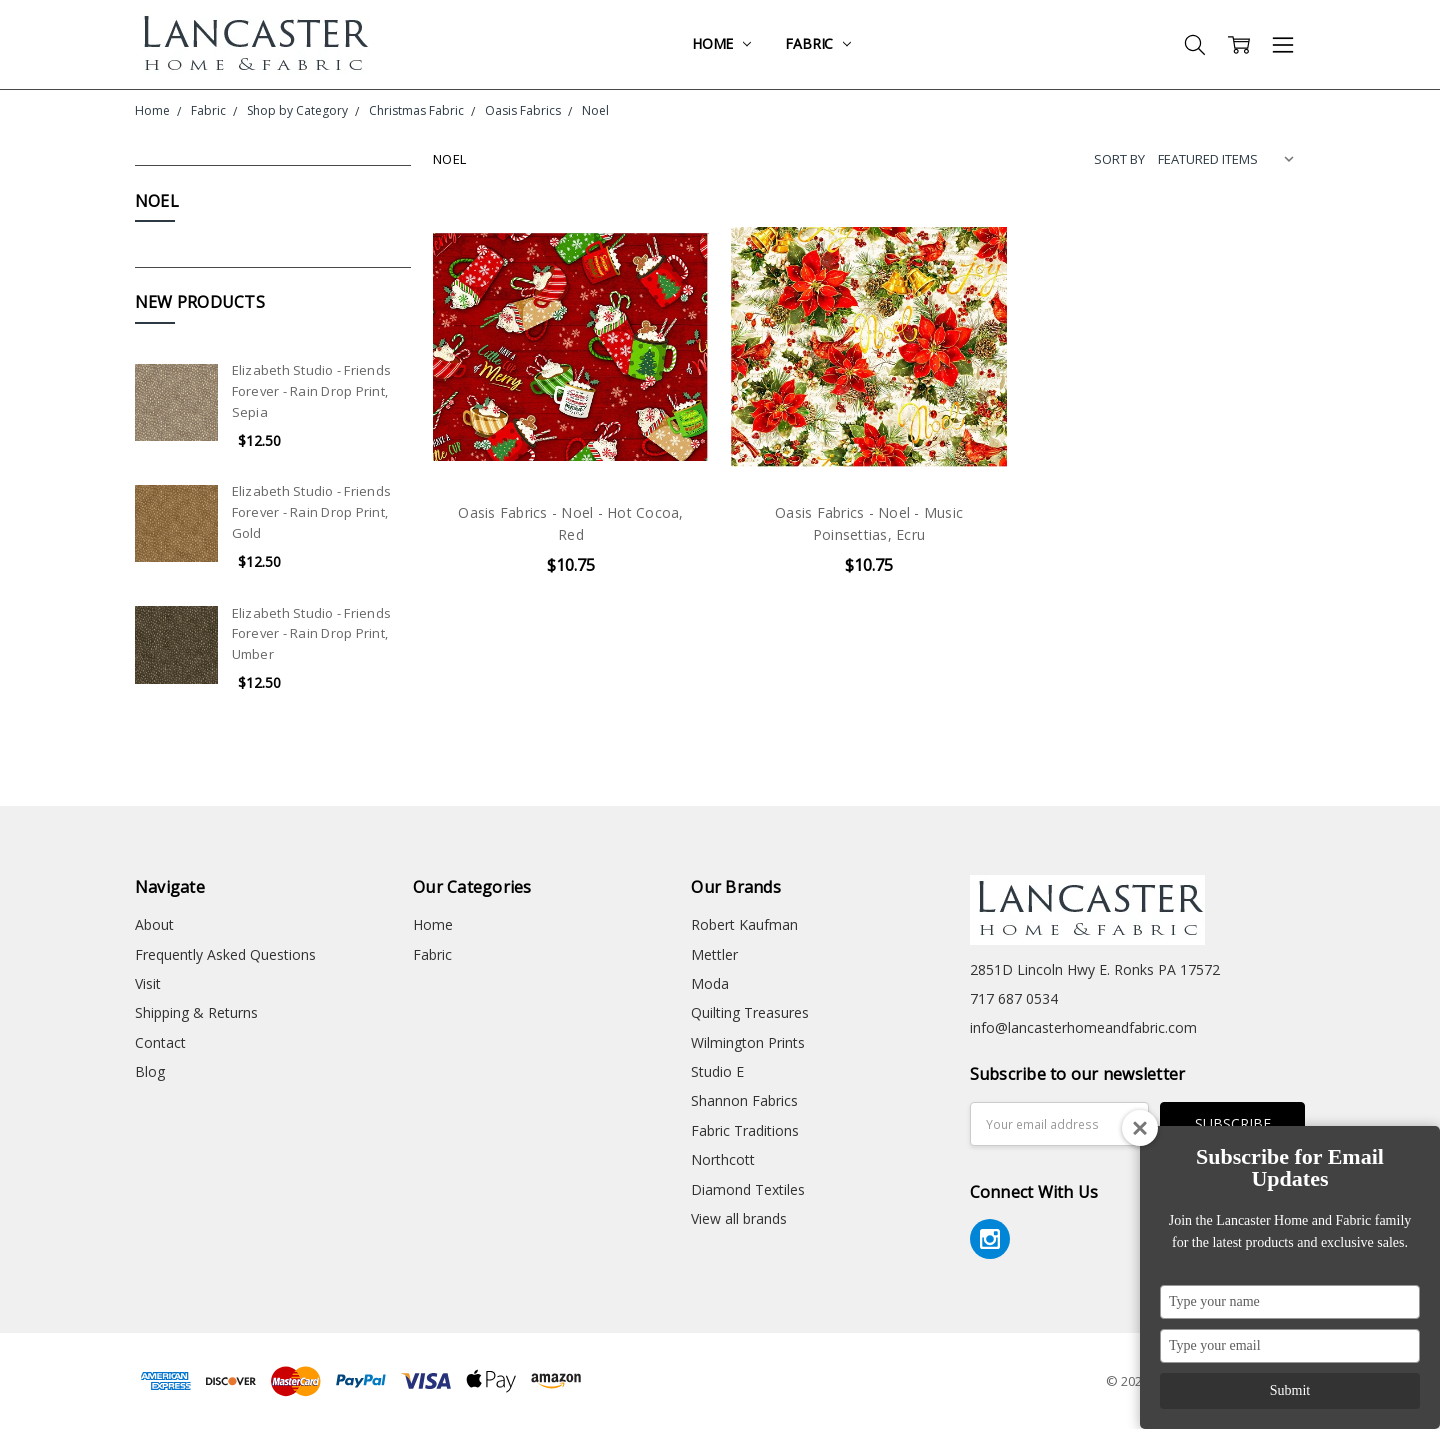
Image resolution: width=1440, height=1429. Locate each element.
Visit (148, 983)
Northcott (723, 1159)
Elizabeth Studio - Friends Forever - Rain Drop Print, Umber (312, 634)
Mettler (714, 954)
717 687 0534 (1014, 998)
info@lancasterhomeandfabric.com (1083, 1027)
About (154, 924)
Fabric (818, 43)
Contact (160, 1042)
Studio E (717, 1071)
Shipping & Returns (196, 1012)
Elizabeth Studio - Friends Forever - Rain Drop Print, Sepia (312, 391)
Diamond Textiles (748, 1189)
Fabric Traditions (745, 1130)
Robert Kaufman (744, 924)
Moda (710, 983)
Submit (1290, 1390)
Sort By (1119, 159)
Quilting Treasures (750, 1012)
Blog (150, 1071)
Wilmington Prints (748, 1042)
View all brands (739, 1218)
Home (721, 43)
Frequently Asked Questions (225, 954)
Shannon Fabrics (744, 1100)
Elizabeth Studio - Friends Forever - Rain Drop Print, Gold (312, 512)
